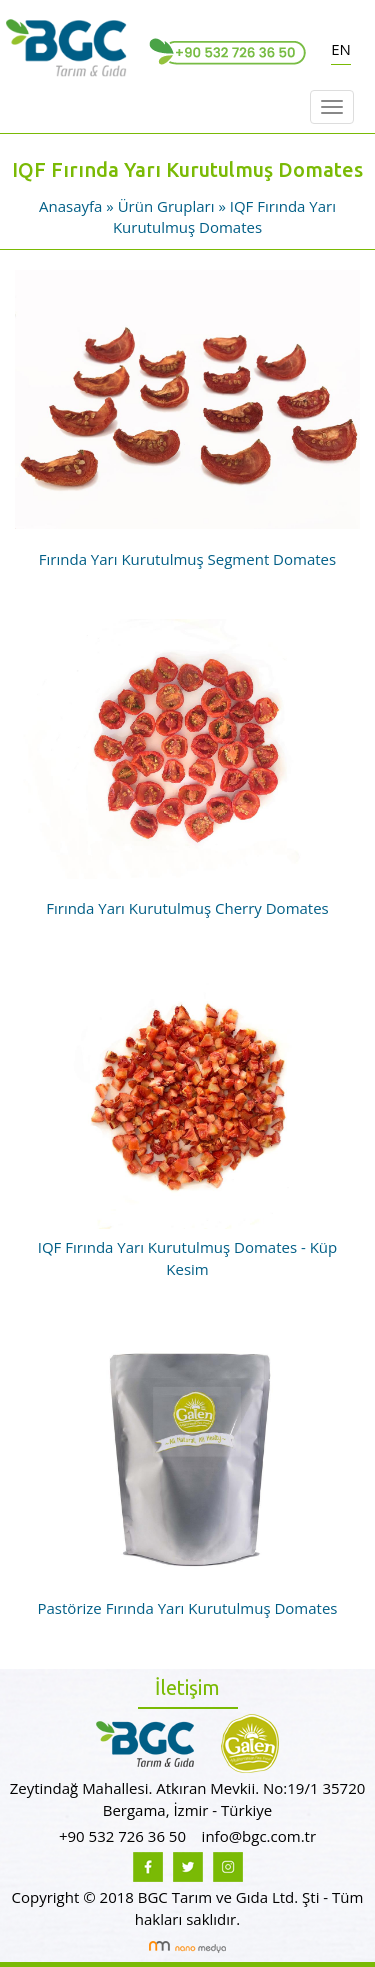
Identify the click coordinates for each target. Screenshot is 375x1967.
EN (341, 49)
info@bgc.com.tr (259, 1836)
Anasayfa (70, 206)
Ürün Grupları (168, 206)
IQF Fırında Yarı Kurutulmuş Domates (224, 216)
